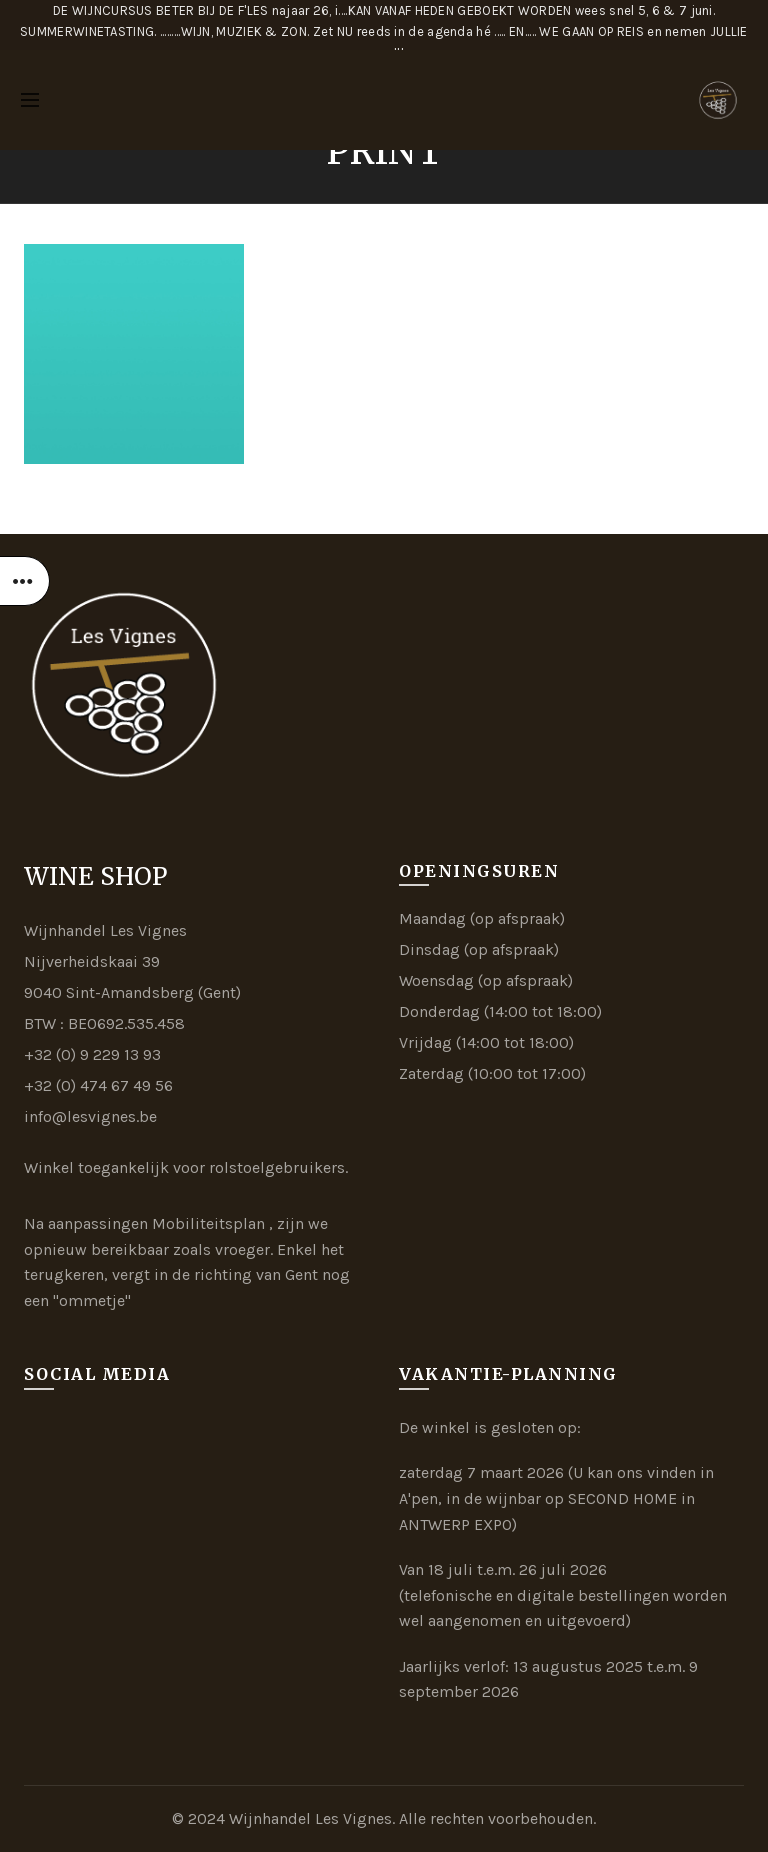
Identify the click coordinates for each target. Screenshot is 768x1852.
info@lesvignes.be (90, 1116)
